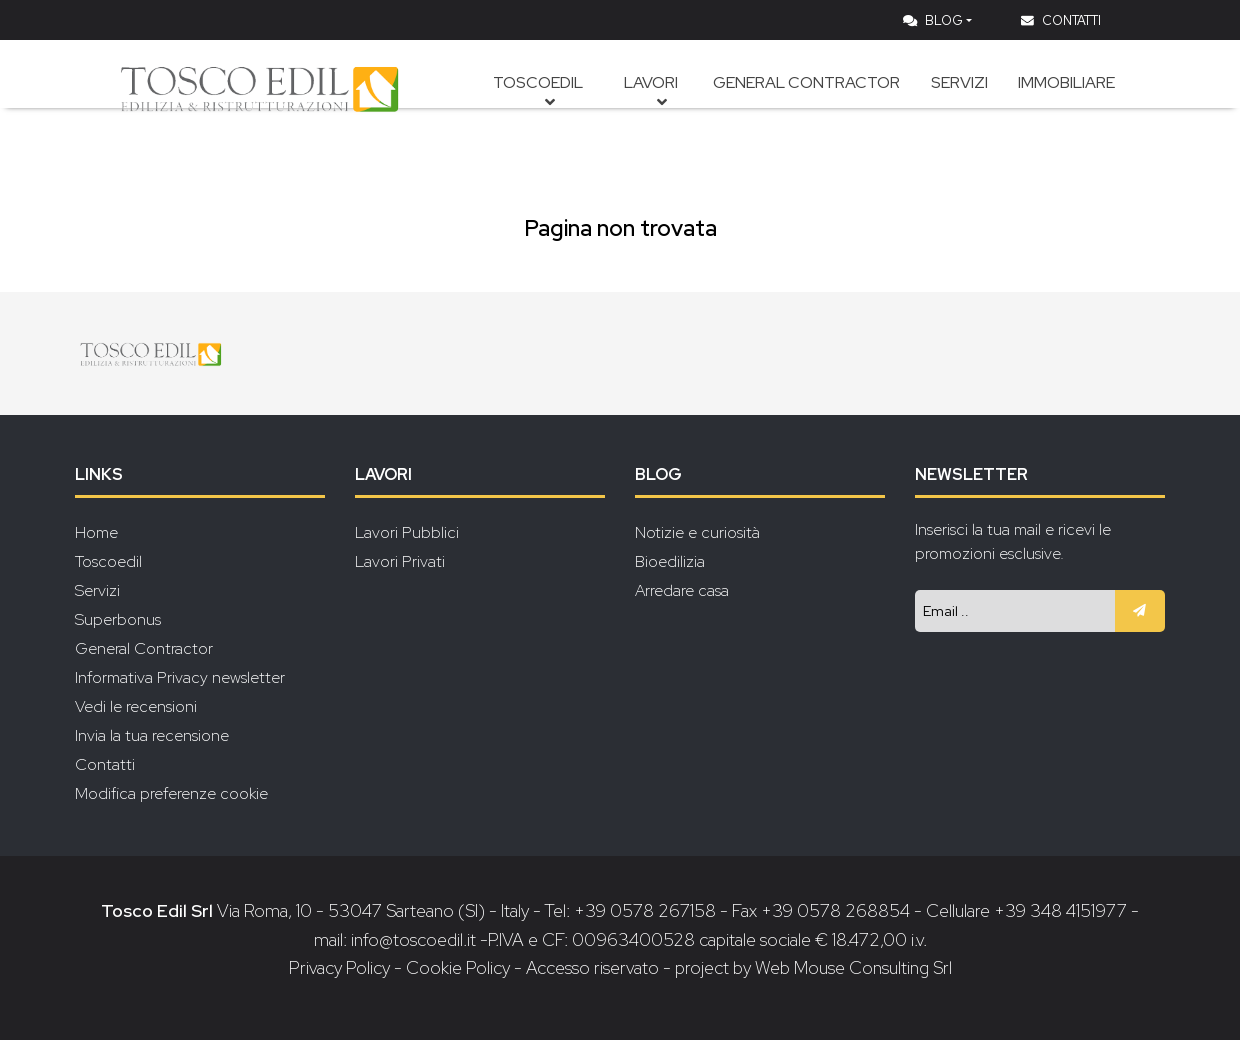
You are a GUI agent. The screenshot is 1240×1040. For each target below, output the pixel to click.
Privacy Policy (341, 967)
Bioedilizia (670, 561)
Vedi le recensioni (136, 706)
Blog (933, 20)
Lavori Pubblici (407, 532)
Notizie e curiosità (697, 532)
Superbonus (118, 619)
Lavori (665, 104)
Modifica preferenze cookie (171, 793)
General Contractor (817, 104)
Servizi (964, 104)
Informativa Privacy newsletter (180, 677)
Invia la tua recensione (152, 735)
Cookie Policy (458, 967)
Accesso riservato (592, 967)
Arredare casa (682, 590)
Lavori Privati (400, 561)
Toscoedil (557, 104)
